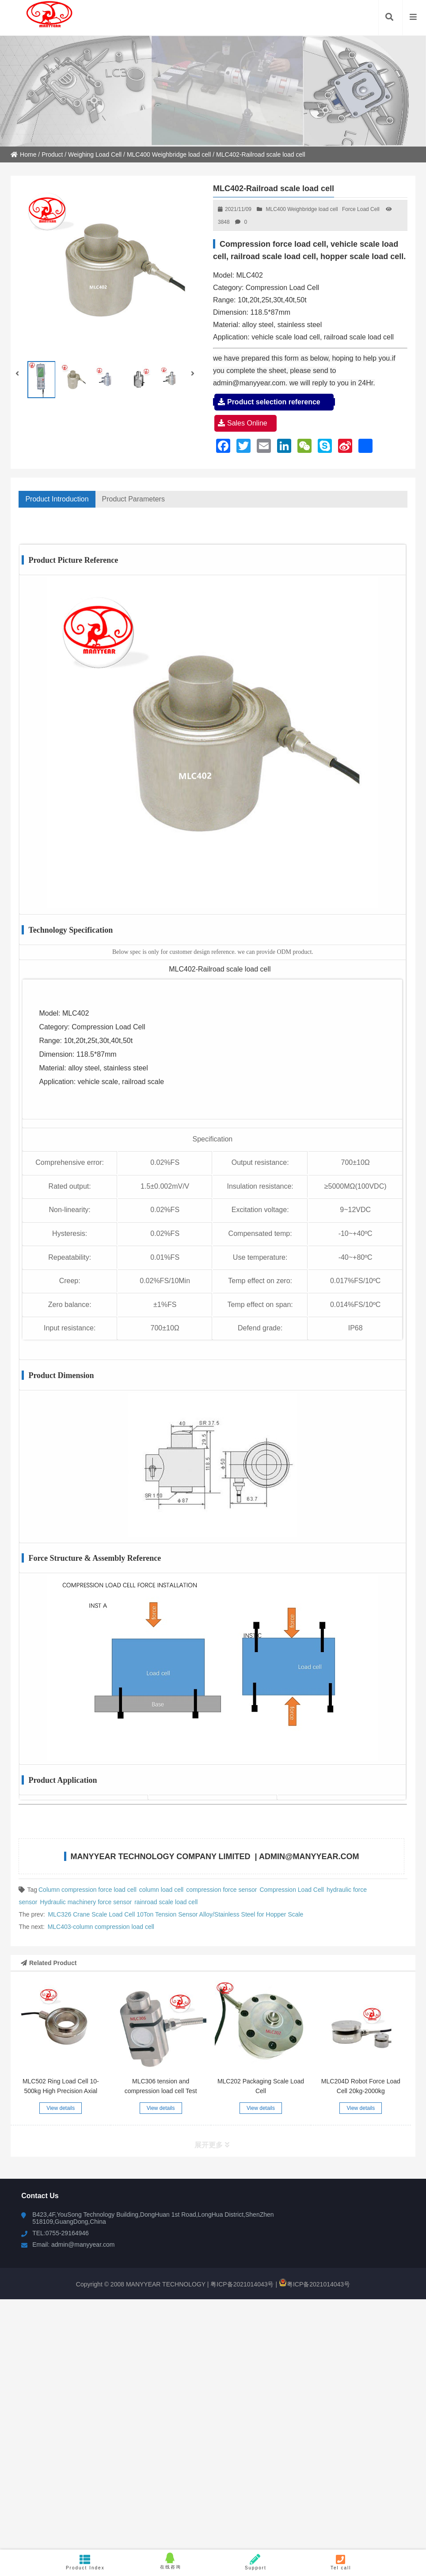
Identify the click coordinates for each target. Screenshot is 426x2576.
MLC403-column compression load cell (101, 1926)
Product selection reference (274, 402)
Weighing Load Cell (95, 154)
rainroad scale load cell (166, 1902)
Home (23, 154)
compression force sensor (221, 1889)
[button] (194, 374)
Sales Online (245, 423)
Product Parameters (133, 499)
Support (255, 2562)
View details (60, 2108)
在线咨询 (170, 2561)
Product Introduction (56, 499)
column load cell (161, 1889)
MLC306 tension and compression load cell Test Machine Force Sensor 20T (160, 2091)
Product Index (85, 2562)
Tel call (341, 2562)
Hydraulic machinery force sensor (86, 1902)
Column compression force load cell (87, 1889)
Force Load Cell (361, 209)
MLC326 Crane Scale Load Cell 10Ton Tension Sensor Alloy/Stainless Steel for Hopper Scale (175, 1914)
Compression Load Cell (291, 1889)
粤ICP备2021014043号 (241, 2284)
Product (52, 154)
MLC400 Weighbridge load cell (169, 154)
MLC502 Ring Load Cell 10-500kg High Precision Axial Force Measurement (61, 2091)
